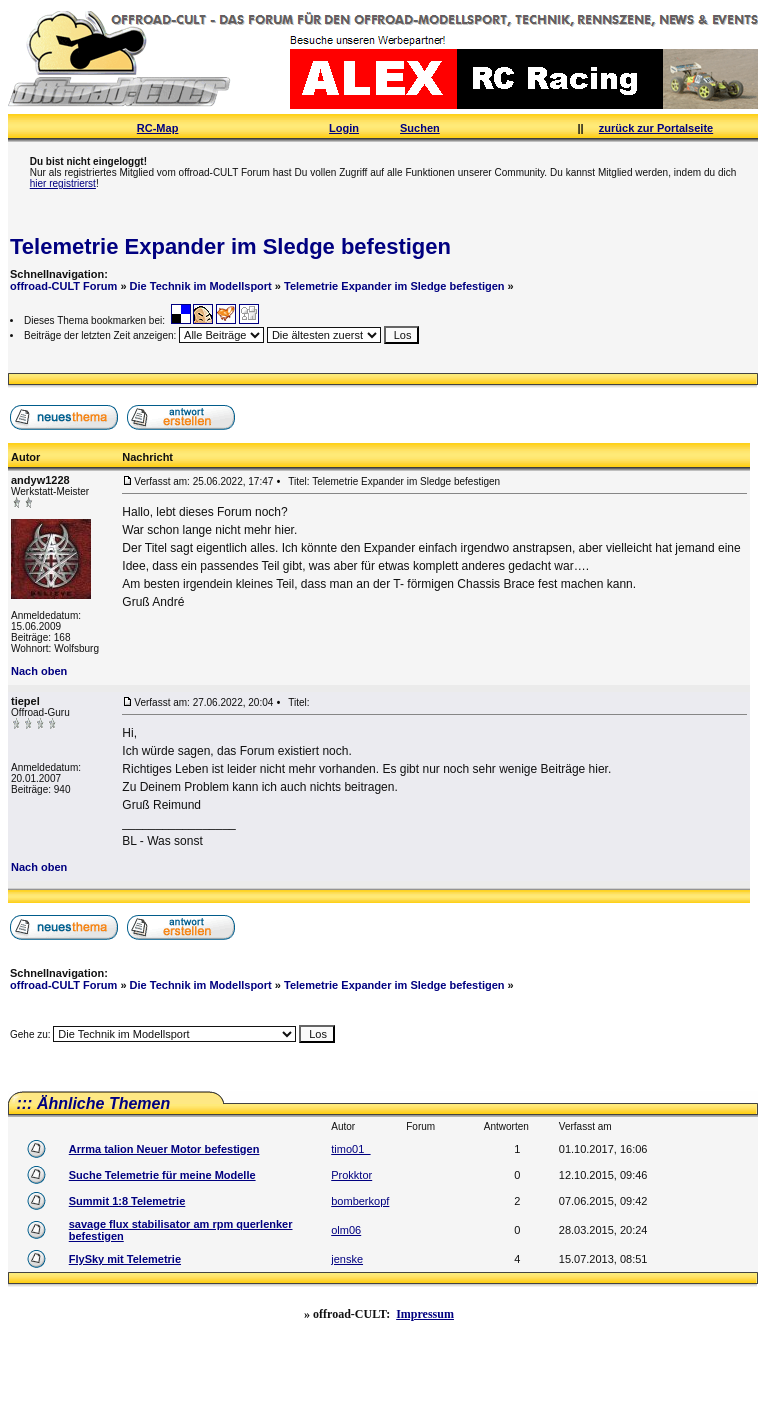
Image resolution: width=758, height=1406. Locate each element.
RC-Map (158, 128)
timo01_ (350, 1149)
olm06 (346, 1230)
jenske (347, 1259)
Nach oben (39, 671)
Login (344, 128)
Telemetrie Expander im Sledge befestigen (230, 246)
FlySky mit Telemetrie (125, 1259)
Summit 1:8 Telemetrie (127, 1201)
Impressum (425, 1314)
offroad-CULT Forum (63, 286)
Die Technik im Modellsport (201, 286)
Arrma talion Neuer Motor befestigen (164, 1149)
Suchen (420, 128)
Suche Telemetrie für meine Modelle (162, 1175)
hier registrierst (63, 183)
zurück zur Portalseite (656, 128)
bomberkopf (360, 1201)
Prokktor (351, 1175)
